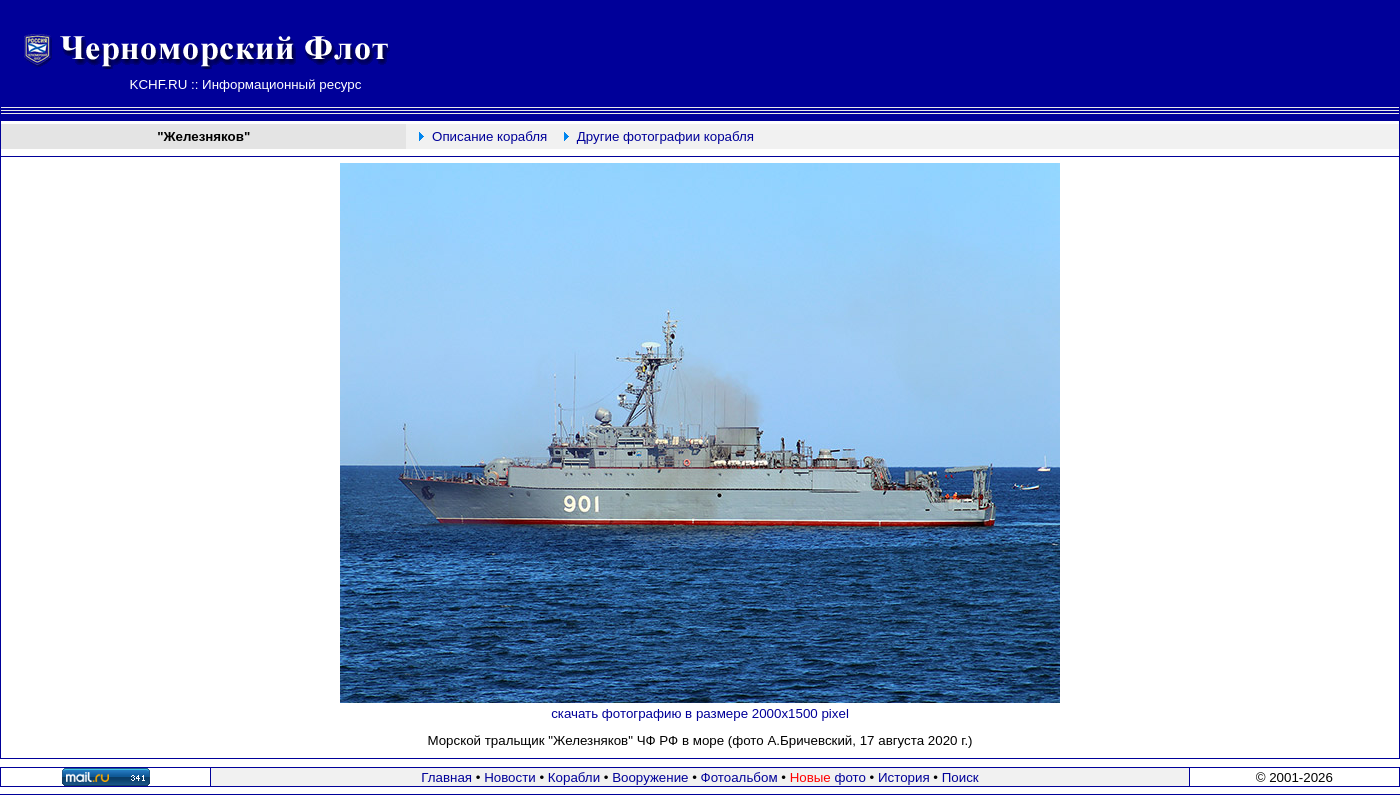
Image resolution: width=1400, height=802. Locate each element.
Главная (446, 777)
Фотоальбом (739, 777)
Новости (510, 777)
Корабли (574, 777)
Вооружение (650, 777)
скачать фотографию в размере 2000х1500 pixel (700, 713)
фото (828, 777)
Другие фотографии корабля (665, 136)
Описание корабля (489, 136)
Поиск (960, 777)
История (904, 777)
